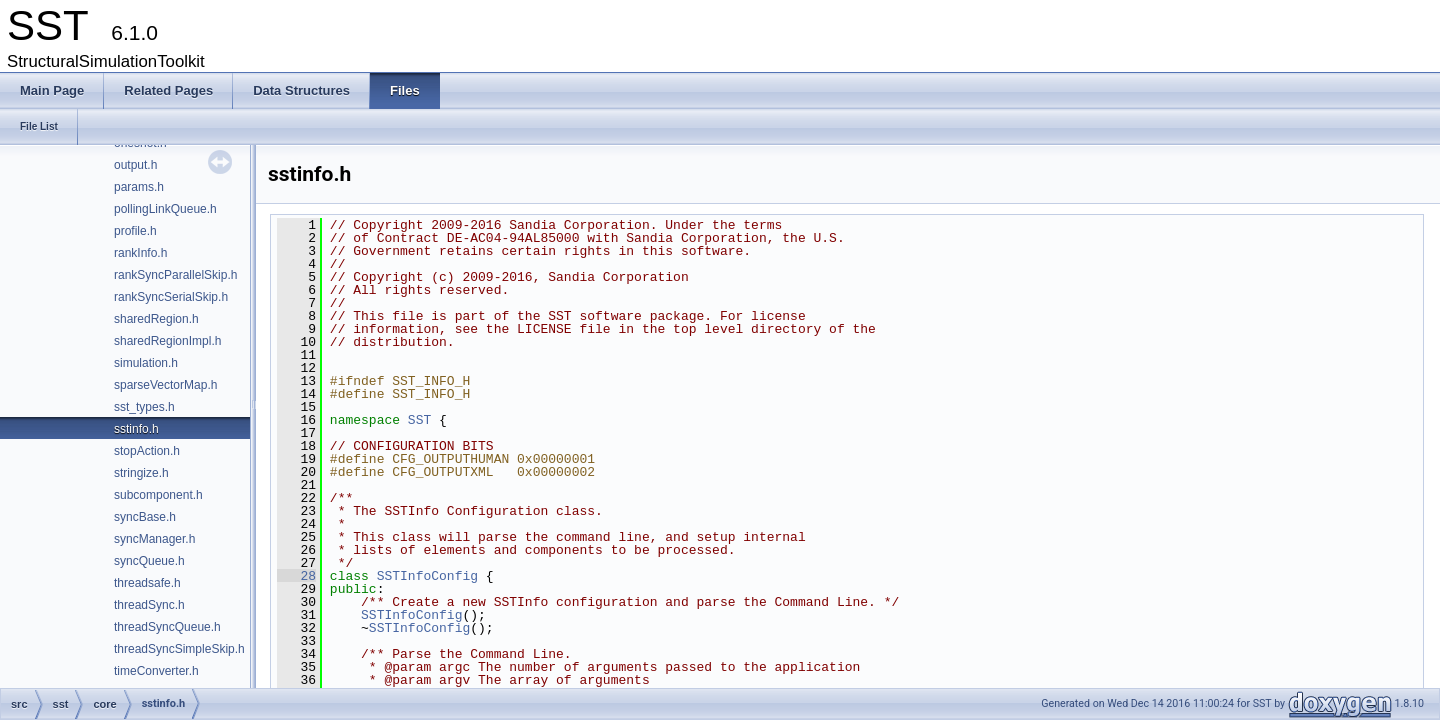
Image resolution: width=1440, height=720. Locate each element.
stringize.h (141, 473)
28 (296, 576)
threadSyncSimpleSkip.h (179, 649)
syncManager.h (154, 539)
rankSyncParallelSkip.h (175, 275)
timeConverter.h (156, 671)
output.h (135, 165)
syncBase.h (145, 517)
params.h (139, 187)
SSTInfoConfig (427, 576)
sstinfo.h (136, 429)
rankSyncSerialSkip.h (171, 297)
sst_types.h (144, 407)
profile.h (135, 231)
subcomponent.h (158, 495)
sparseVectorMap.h (165, 385)
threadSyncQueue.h (167, 627)
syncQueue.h (149, 561)
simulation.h (146, 363)
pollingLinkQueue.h (165, 209)
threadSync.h (149, 605)
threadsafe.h (147, 583)
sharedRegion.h (156, 319)
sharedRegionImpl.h (167, 341)
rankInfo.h (140, 253)
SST (419, 420)
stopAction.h (147, 451)
